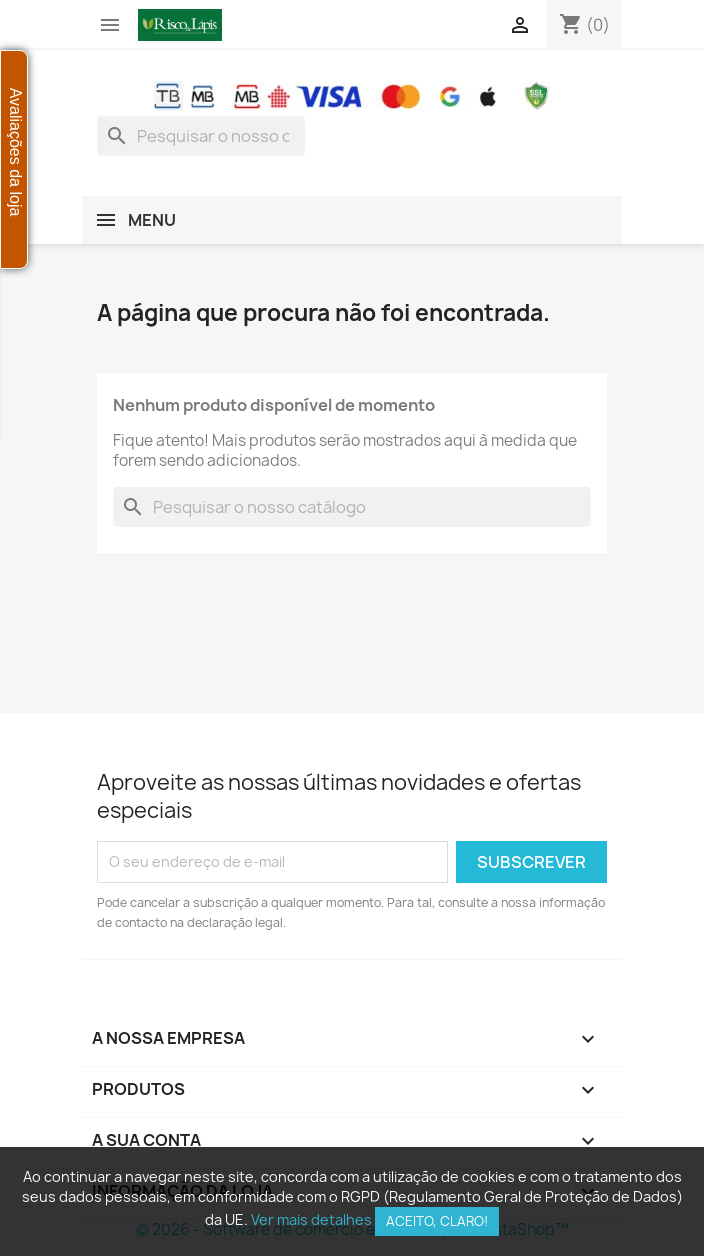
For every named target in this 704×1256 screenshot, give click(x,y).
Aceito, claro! (437, 1221)
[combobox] (201, 136)
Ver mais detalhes (311, 1219)
